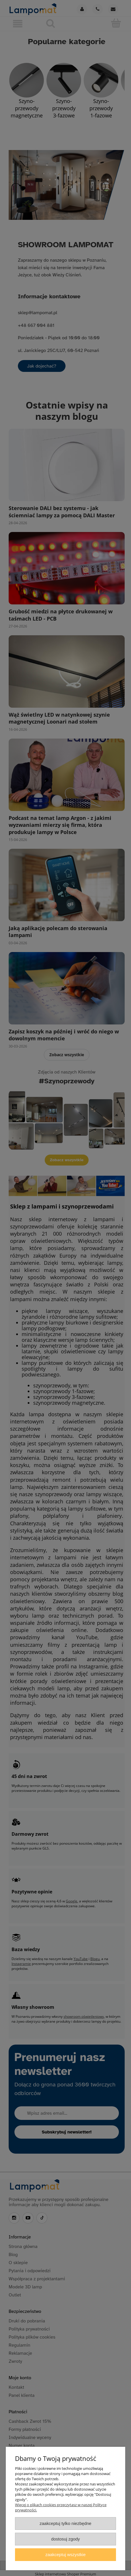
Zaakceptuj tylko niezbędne (65, 2523)
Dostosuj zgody (65, 2538)
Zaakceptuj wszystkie (65, 2554)
